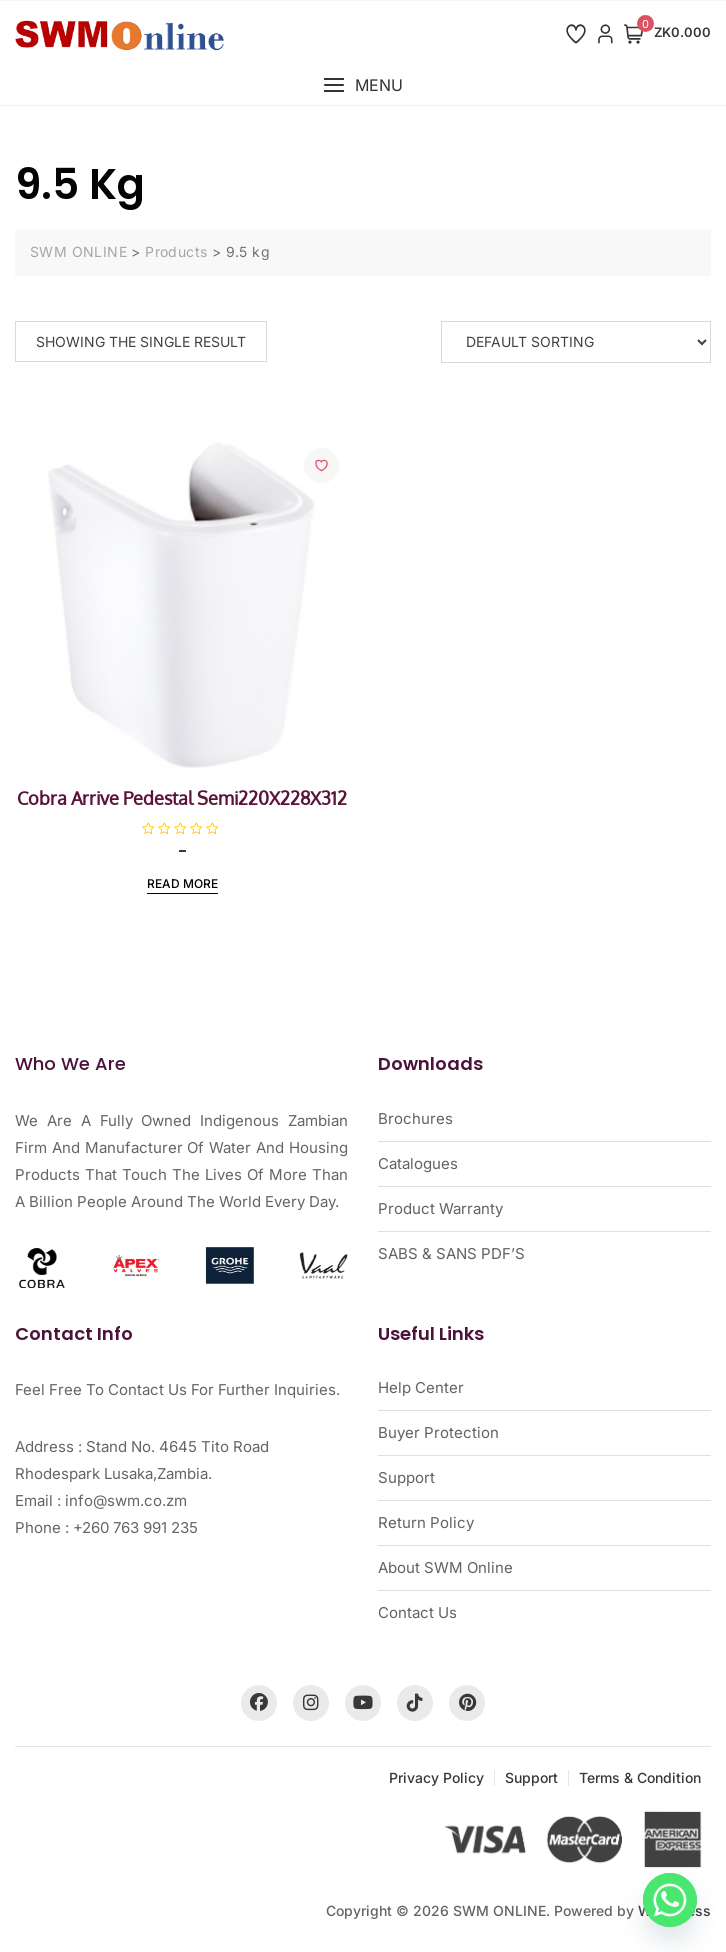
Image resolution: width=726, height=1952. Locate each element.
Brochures (415, 1118)
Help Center (421, 1387)
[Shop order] (576, 342)
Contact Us (417, 1612)
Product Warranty (440, 1208)
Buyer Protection (438, 1432)
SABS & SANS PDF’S (451, 1253)
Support (406, 1477)
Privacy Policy (436, 1777)
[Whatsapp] (670, 1900)
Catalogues (418, 1163)
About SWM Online (445, 1567)
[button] (363, 85)
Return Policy (426, 1522)
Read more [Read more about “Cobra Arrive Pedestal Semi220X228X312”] (182, 883)
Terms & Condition (640, 1777)
